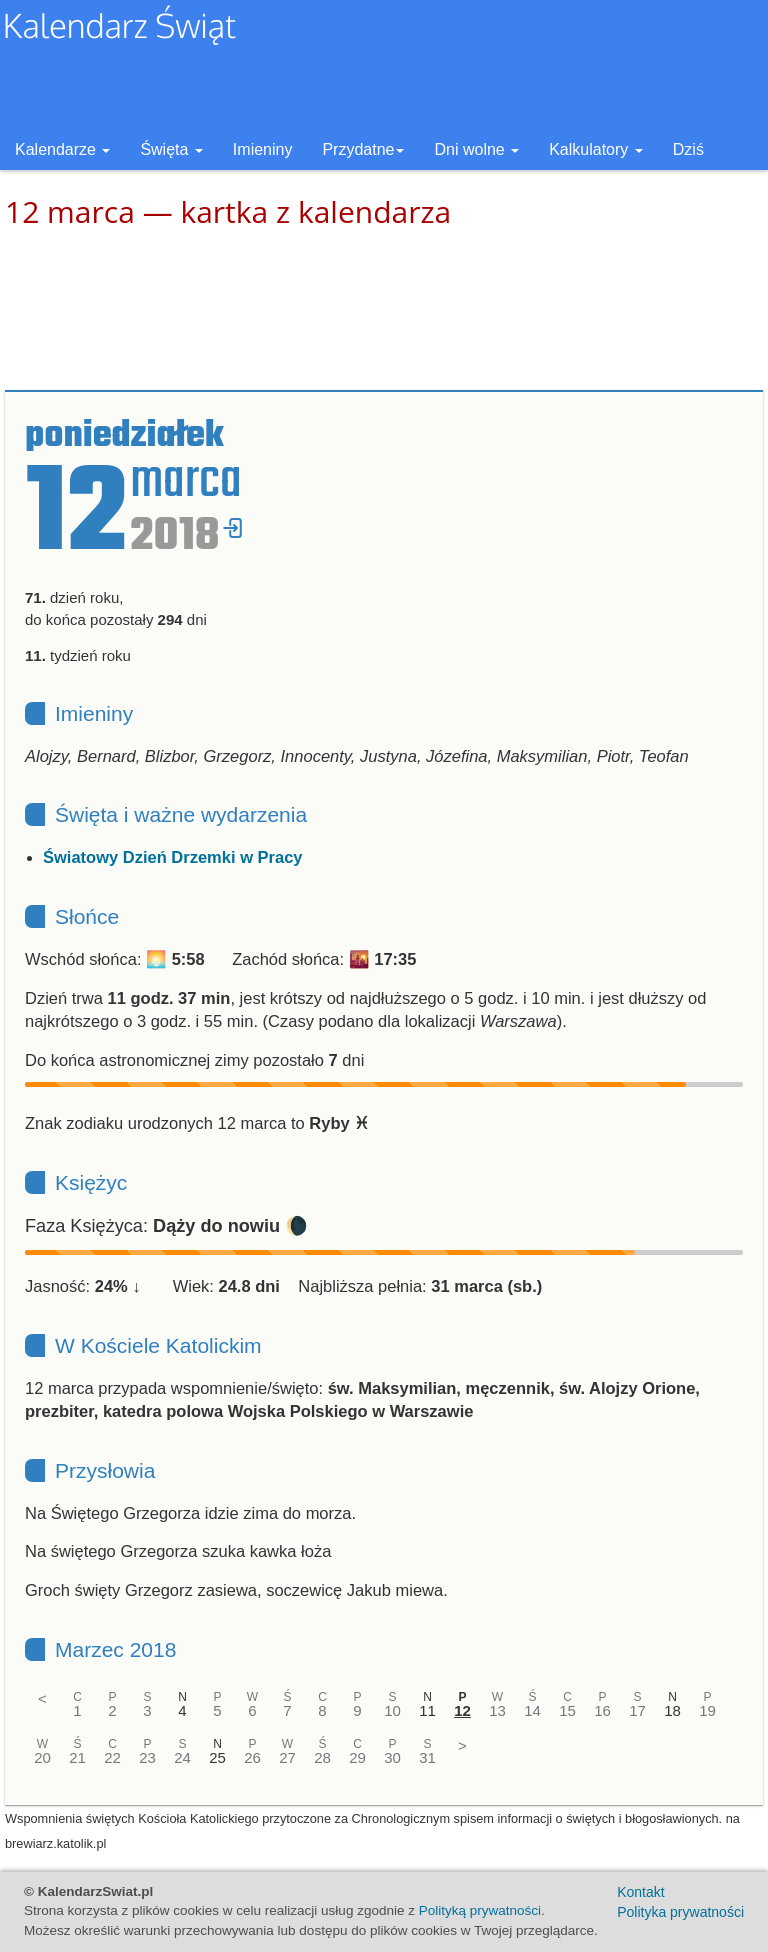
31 (427, 1757)
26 (252, 1757)
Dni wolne (476, 149)
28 (322, 1757)
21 (77, 1757)
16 (602, 1710)
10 (392, 1710)
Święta (171, 149)
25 (217, 1757)
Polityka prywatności (680, 1912)
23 (147, 1757)
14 (532, 1710)
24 (182, 1757)
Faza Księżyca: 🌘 (166, 1226)
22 (112, 1757)
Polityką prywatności (480, 1910)
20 (42, 1757)
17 (637, 1710)
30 (392, 1757)
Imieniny (263, 149)
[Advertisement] (384, 310)
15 (567, 1710)
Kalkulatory (596, 149)
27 (287, 1757)
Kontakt (640, 1892)
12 (462, 1710)
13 (497, 1710)
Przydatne (363, 149)
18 (672, 1710)
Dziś (688, 149)
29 (357, 1757)
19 (707, 1710)
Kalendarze (62, 149)
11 (427, 1710)
